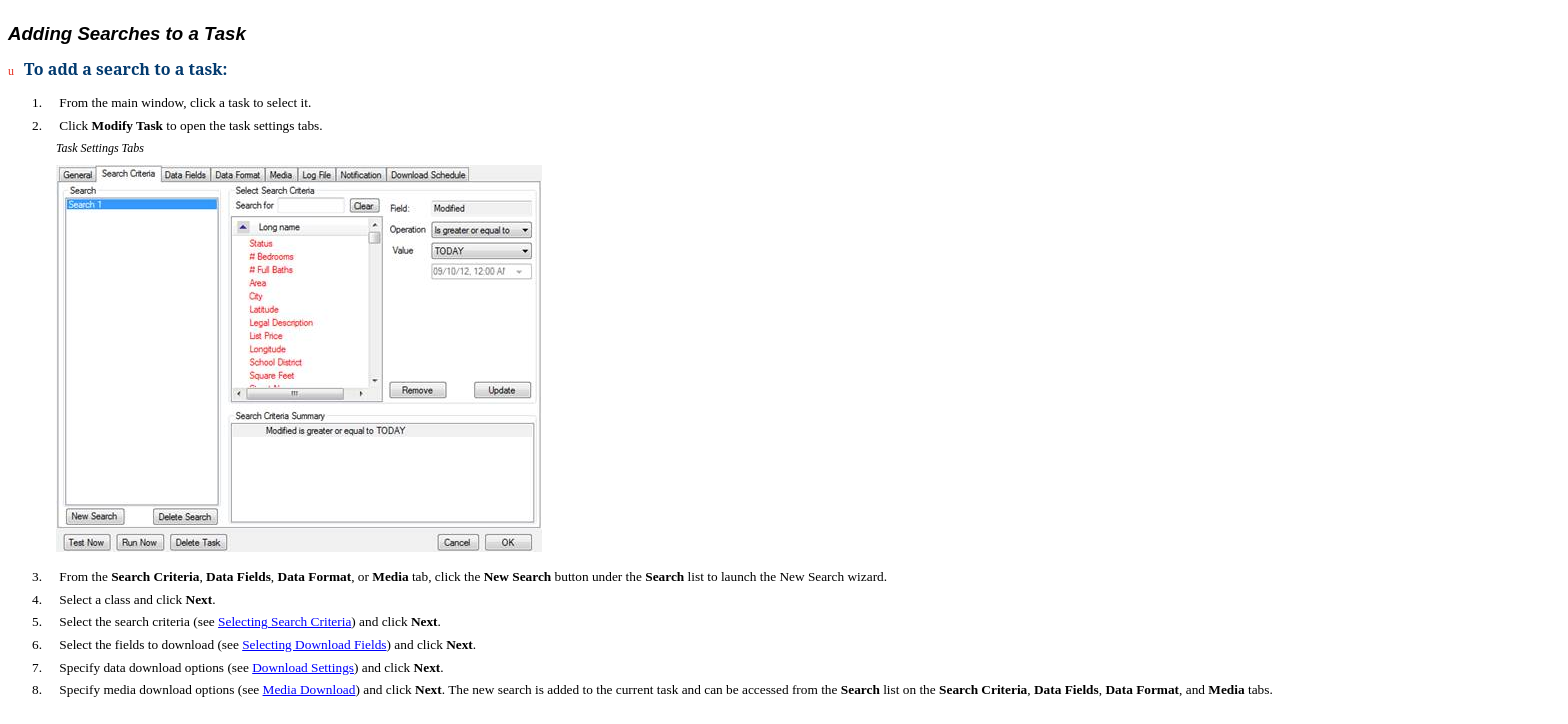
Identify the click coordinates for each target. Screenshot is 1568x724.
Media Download (309, 689)
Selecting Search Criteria (284, 621)
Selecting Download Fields (314, 644)
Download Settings (303, 667)
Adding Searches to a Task (127, 33)
